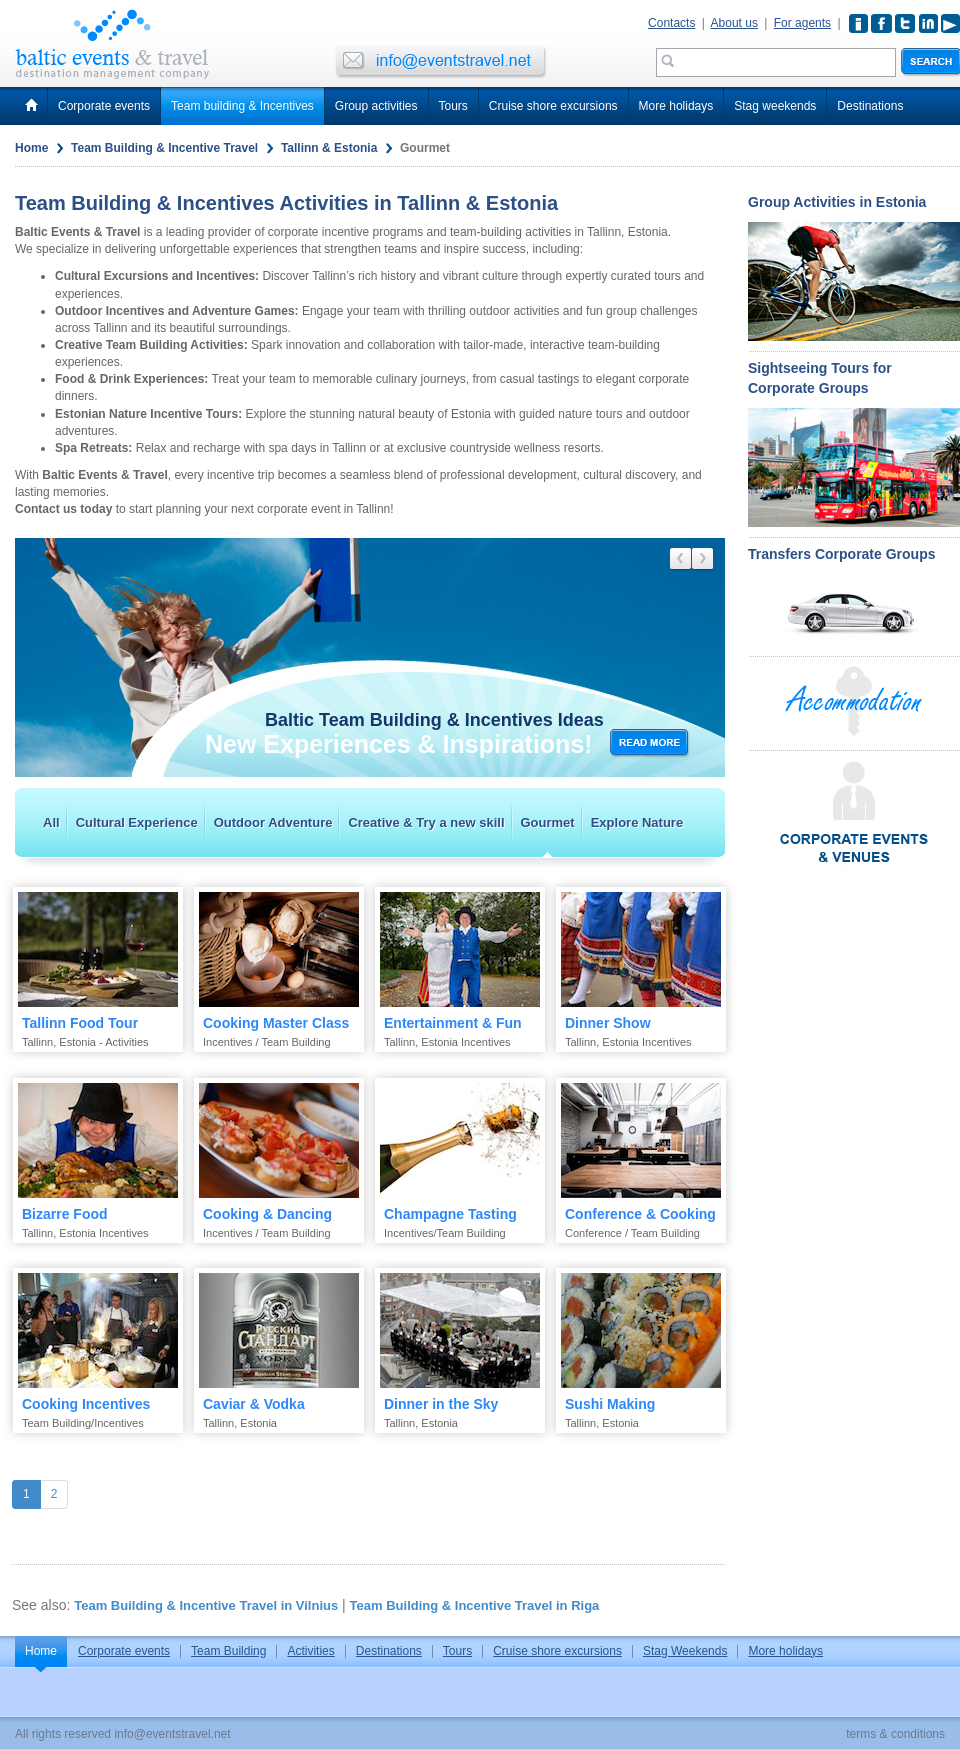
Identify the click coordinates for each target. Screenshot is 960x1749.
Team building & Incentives (242, 106)
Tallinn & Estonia (329, 148)
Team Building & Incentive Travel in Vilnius (206, 1605)
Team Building (228, 1651)
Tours (453, 106)
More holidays (676, 106)
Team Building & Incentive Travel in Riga (475, 1605)
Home (31, 148)
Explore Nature (637, 822)
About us (734, 23)
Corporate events (104, 106)
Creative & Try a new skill (426, 822)
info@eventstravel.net (172, 1734)
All (51, 822)
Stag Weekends (685, 1651)
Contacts (671, 23)
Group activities (376, 106)
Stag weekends (775, 106)
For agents (802, 23)
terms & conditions (895, 1734)
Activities (310, 1651)
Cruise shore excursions (553, 106)
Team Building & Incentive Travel (164, 148)
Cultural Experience (137, 822)
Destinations (870, 106)
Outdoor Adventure (273, 822)
